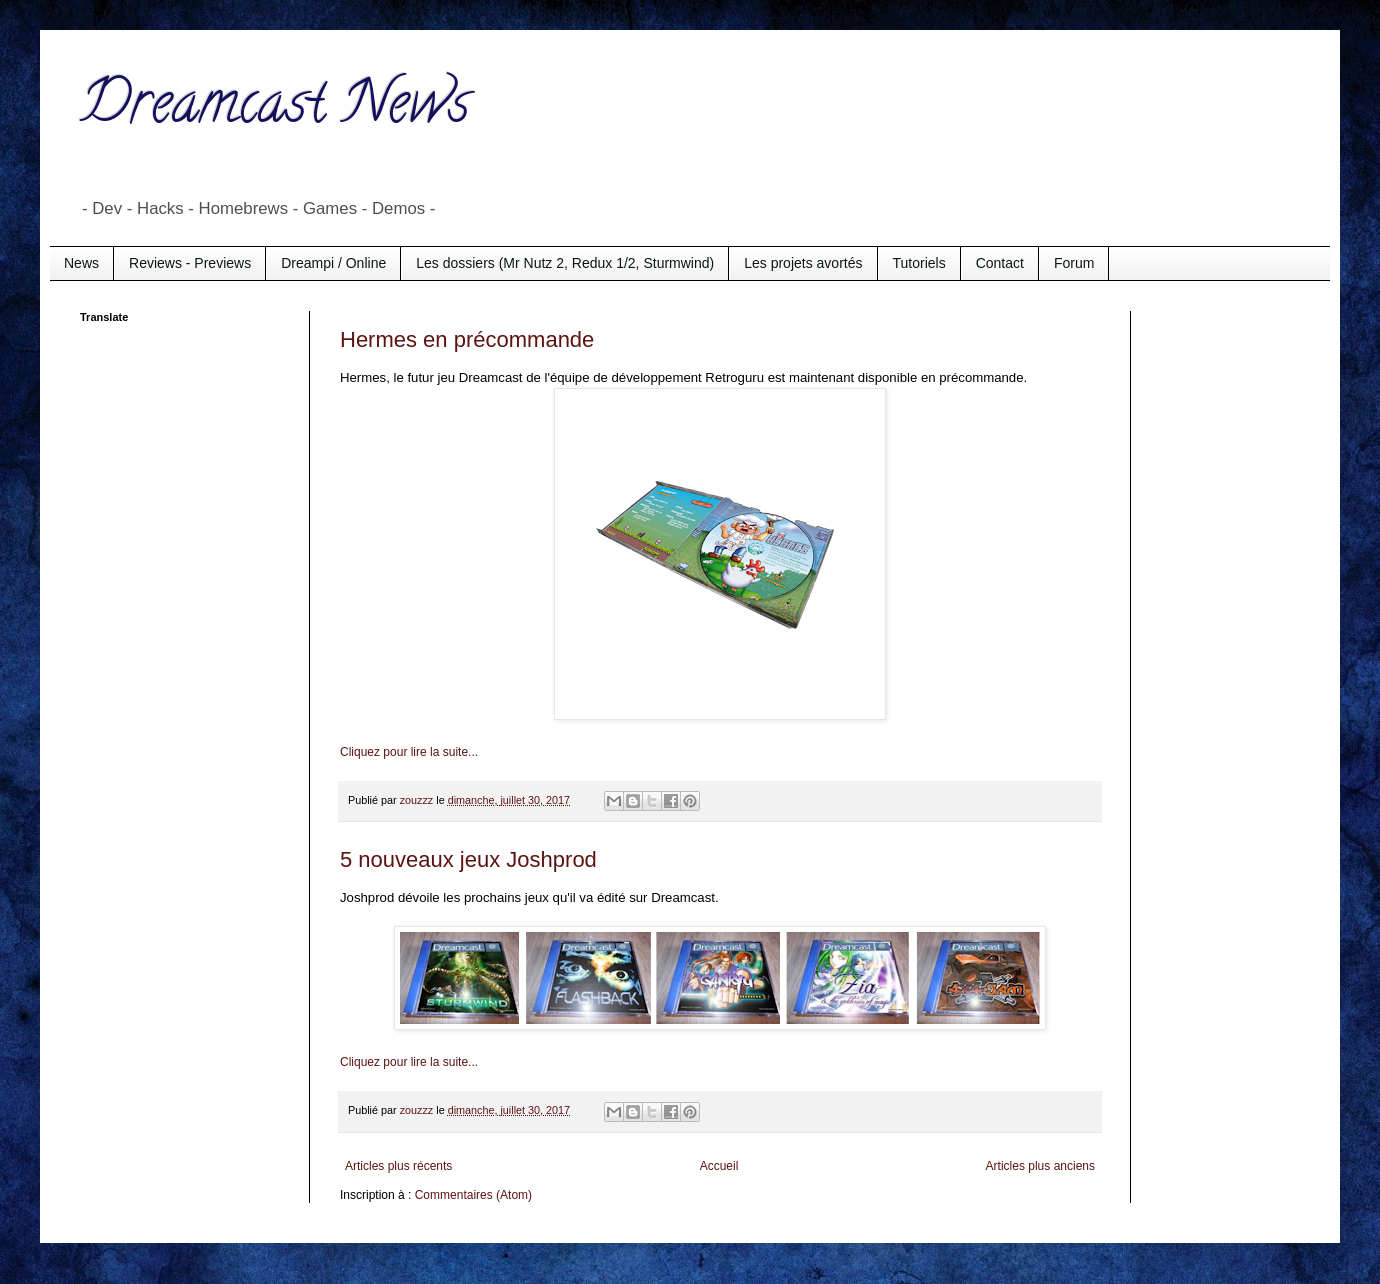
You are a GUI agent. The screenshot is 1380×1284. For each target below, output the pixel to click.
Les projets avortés (803, 263)
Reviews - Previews (190, 263)
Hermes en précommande (467, 339)
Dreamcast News (275, 109)
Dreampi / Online (333, 263)
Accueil (719, 1166)
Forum (1074, 263)
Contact (1000, 263)
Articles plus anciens (1040, 1166)
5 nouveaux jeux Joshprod (468, 859)
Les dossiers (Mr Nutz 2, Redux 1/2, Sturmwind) (565, 263)
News (81, 263)
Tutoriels (919, 263)
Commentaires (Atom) (473, 1195)
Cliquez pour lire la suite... (409, 752)
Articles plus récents (398, 1166)
